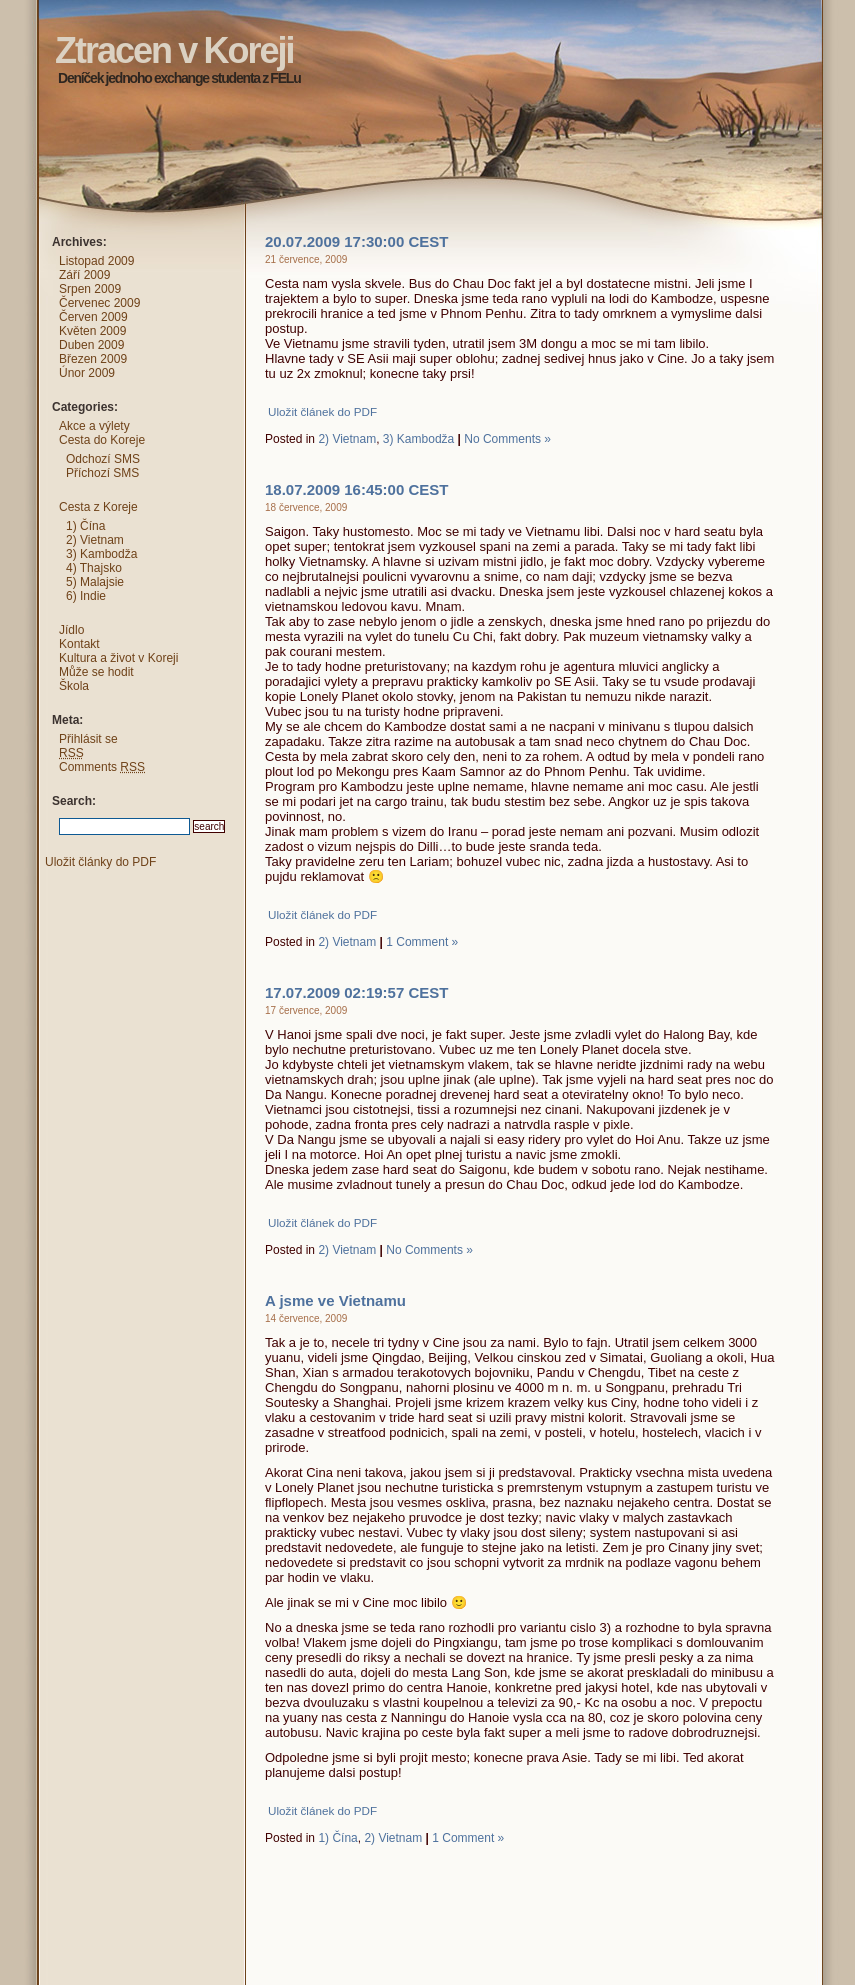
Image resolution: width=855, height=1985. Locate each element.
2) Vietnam (347, 439)
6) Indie (86, 596)
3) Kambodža (418, 439)
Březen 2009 (93, 359)
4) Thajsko (94, 568)
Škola (74, 686)
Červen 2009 (93, 317)
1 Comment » (422, 942)
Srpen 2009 (90, 289)
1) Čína (337, 1838)
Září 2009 (84, 275)
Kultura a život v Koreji (118, 658)
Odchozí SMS (103, 459)
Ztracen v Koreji (18, 15)
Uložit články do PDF (100, 862)
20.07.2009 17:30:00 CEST (356, 241)
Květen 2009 (92, 331)
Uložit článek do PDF (322, 411)
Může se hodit (96, 672)
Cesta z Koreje (98, 507)
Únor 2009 (87, 373)
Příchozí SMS (102, 473)
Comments (102, 767)
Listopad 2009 (96, 261)
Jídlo (71, 630)
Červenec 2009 (99, 303)
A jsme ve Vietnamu (335, 1300)
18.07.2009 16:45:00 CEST (356, 489)
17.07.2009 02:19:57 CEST (356, 992)
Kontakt (79, 644)
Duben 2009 (91, 345)
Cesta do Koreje (102, 440)
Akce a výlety (94, 426)
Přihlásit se (88, 739)
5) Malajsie (95, 582)
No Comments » (507, 439)
